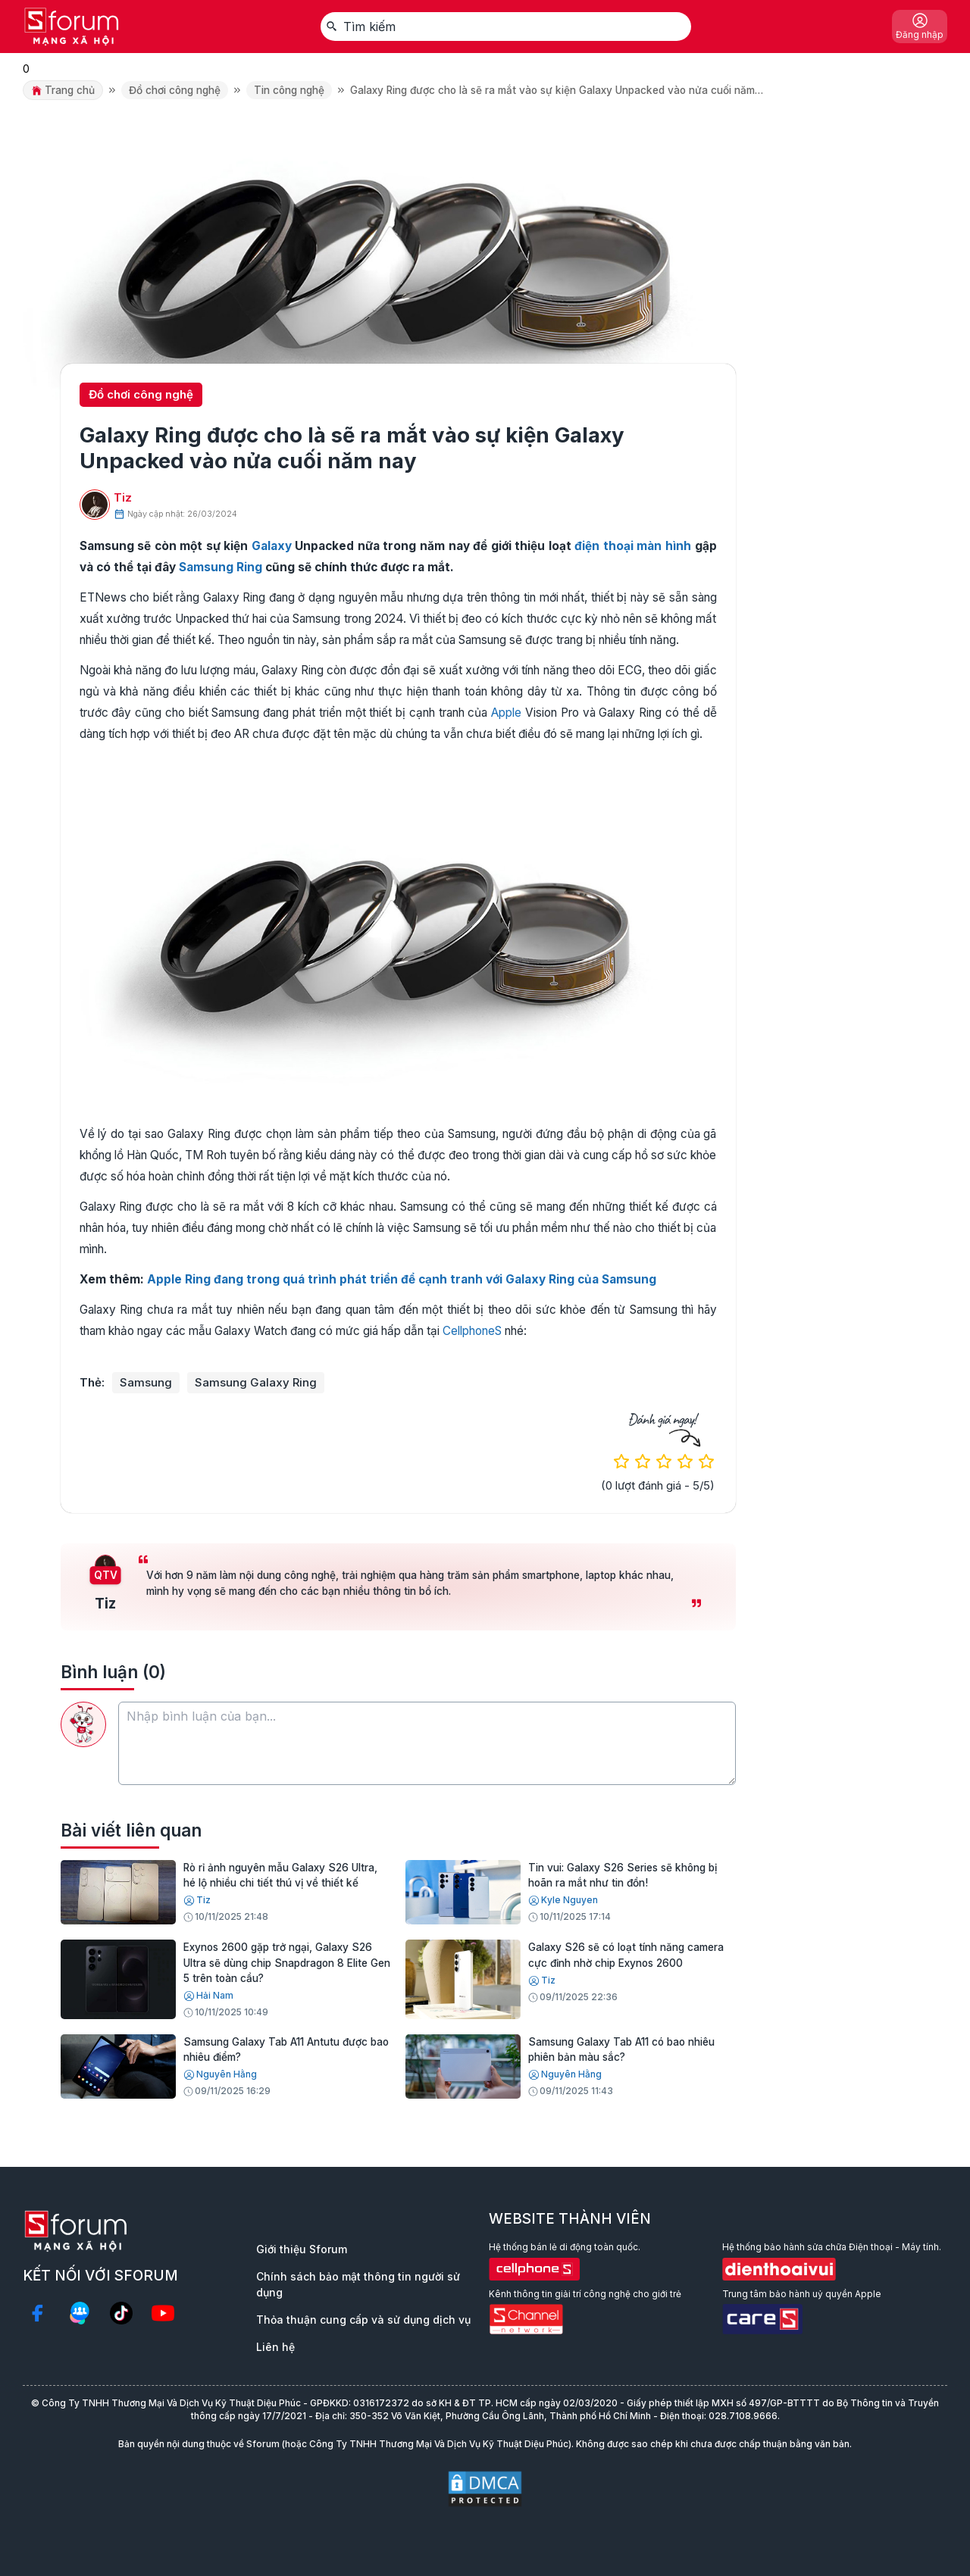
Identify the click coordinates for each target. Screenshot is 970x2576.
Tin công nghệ (289, 90)
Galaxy (272, 546)
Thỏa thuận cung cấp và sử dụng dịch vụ (363, 2319)
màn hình (664, 546)
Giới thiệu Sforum (301, 2249)
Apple (506, 712)
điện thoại (604, 546)
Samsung (146, 1382)
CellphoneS (472, 1331)
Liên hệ (275, 2346)
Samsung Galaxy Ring (256, 1382)
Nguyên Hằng (220, 2074)
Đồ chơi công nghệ (175, 90)
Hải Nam (208, 1996)
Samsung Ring (220, 567)
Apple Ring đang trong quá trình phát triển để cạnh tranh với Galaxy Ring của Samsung (401, 1279)
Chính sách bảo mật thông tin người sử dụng (358, 2284)
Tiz (123, 497)
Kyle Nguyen (563, 1900)
